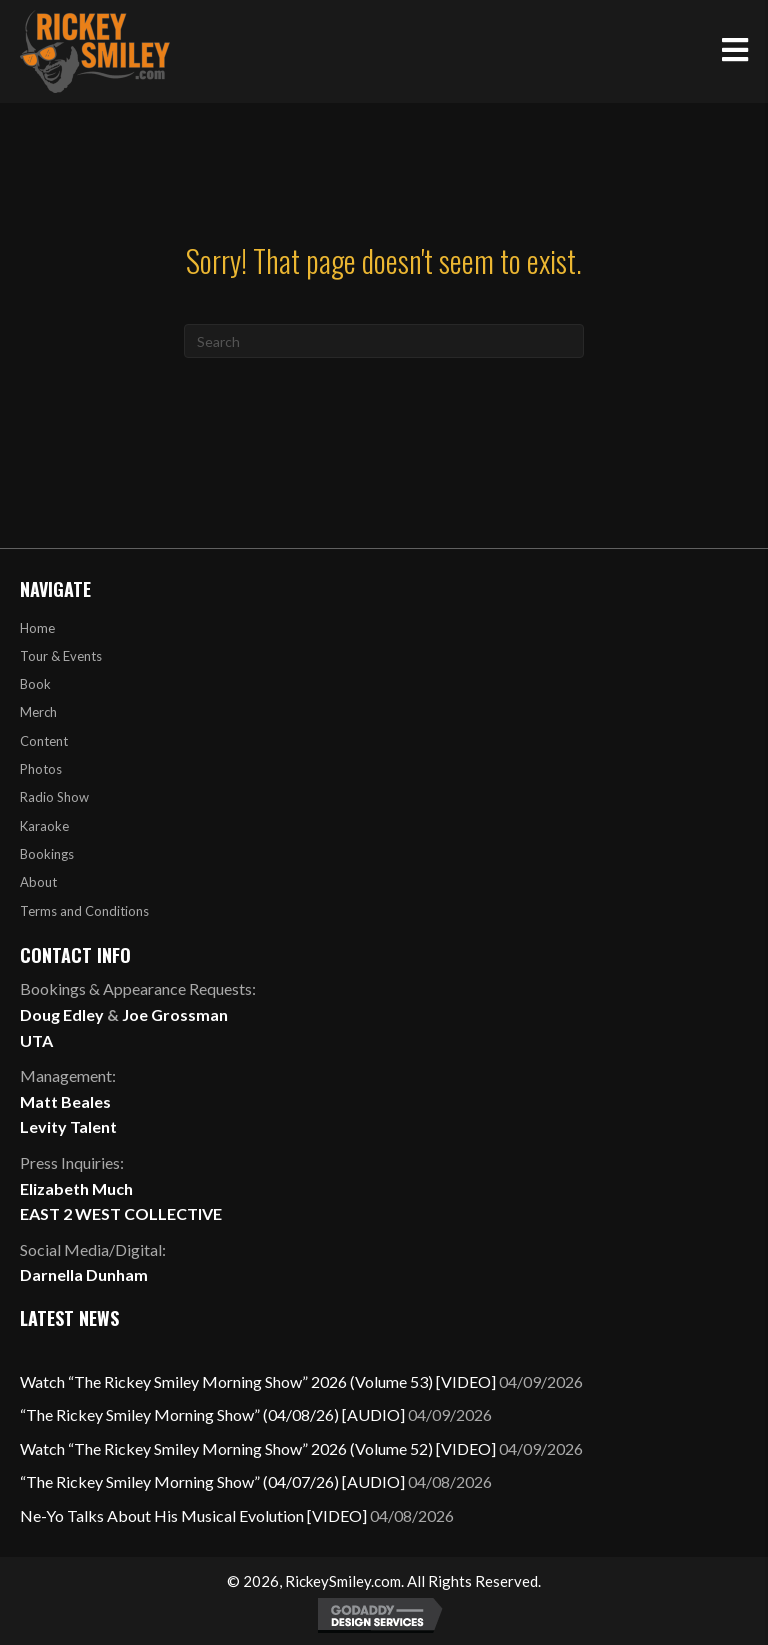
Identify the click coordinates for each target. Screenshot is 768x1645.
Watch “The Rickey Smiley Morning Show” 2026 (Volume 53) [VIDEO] (258, 1381)
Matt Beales (65, 1101)
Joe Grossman (175, 1014)
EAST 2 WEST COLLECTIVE (121, 1213)
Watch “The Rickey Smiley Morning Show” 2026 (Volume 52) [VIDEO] (258, 1448)
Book (35, 684)
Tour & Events (61, 656)
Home (37, 628)
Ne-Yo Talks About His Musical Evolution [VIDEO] (193, 1515)
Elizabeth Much (76, 1188)
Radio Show (54, 797)
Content (44, 741)
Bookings (47, 854)
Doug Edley (62, 1014)
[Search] (384, 341)
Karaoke (44, 826)
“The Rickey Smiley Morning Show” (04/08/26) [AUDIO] (212, 1414)
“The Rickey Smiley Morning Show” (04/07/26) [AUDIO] (212, 1481)
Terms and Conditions (84, 911)
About (38, 882)
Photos (41, 769)
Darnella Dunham (84, 1274)
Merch (38, 712)
